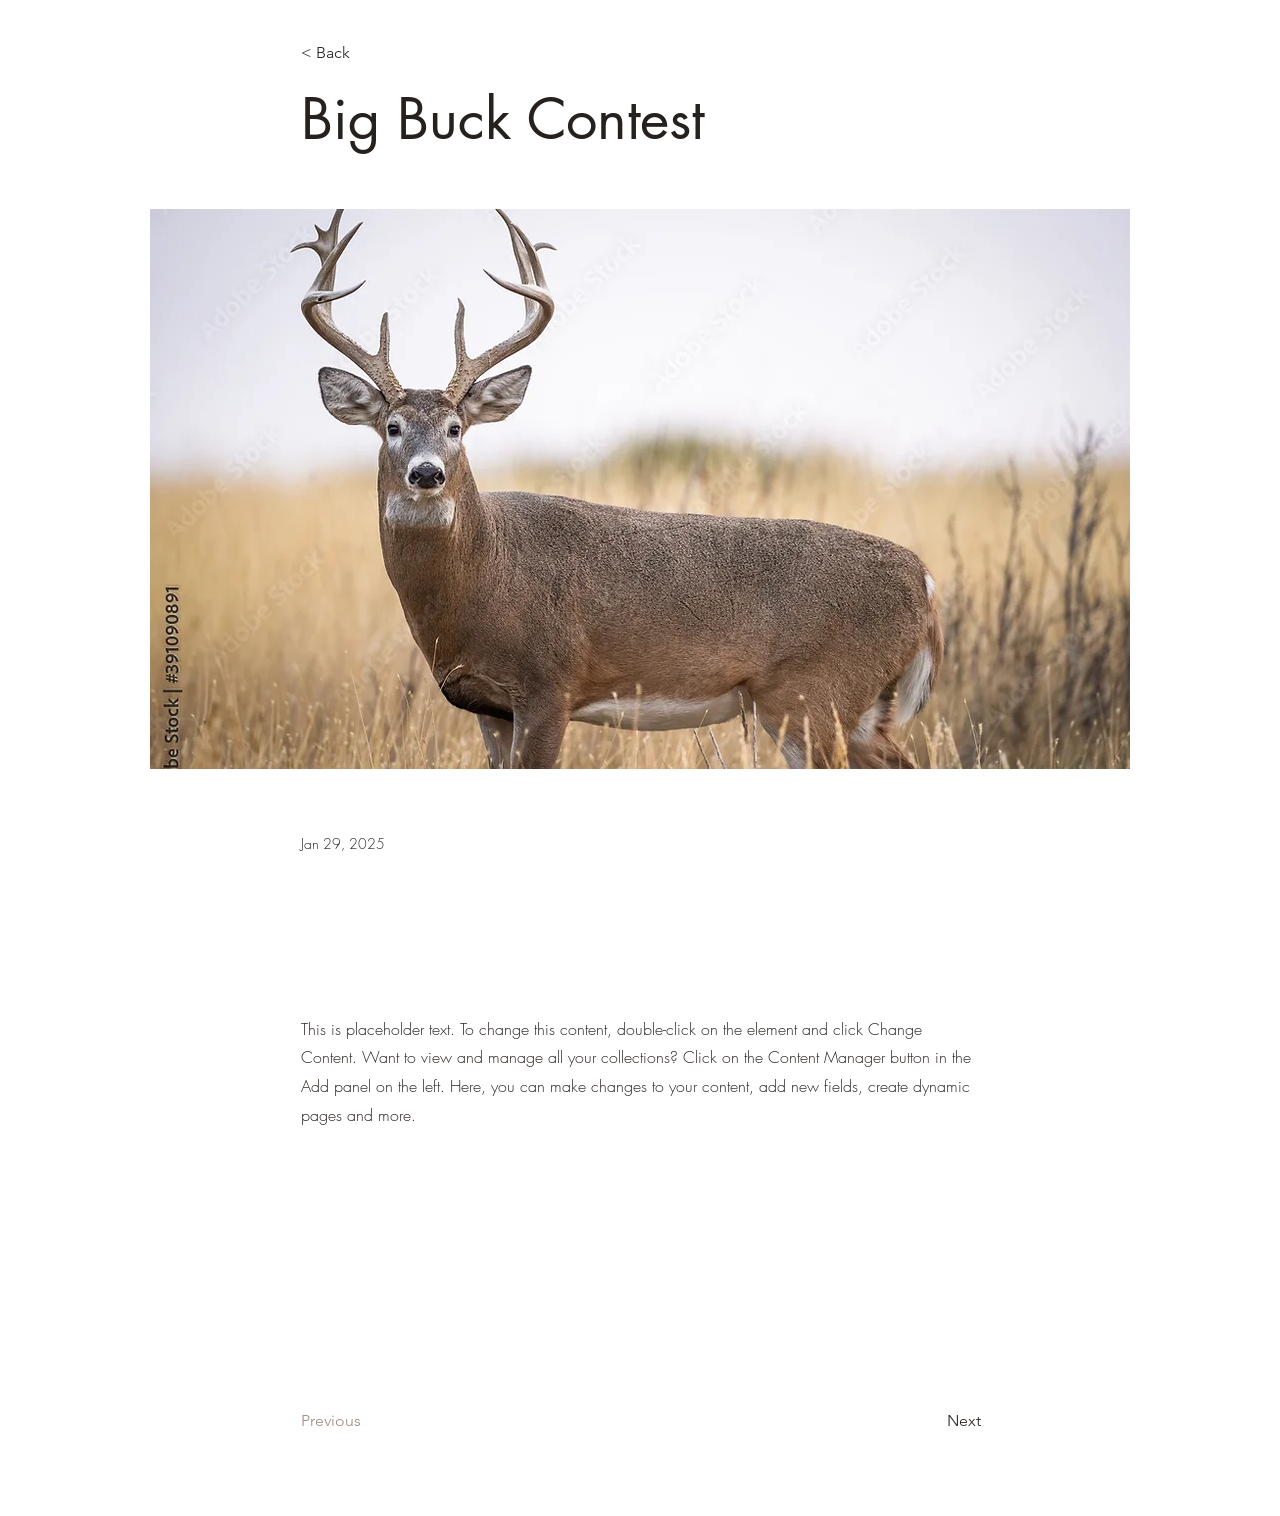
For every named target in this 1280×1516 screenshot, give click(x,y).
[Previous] (367, 1422)
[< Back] (367, 53)
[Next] (931, 1422)
